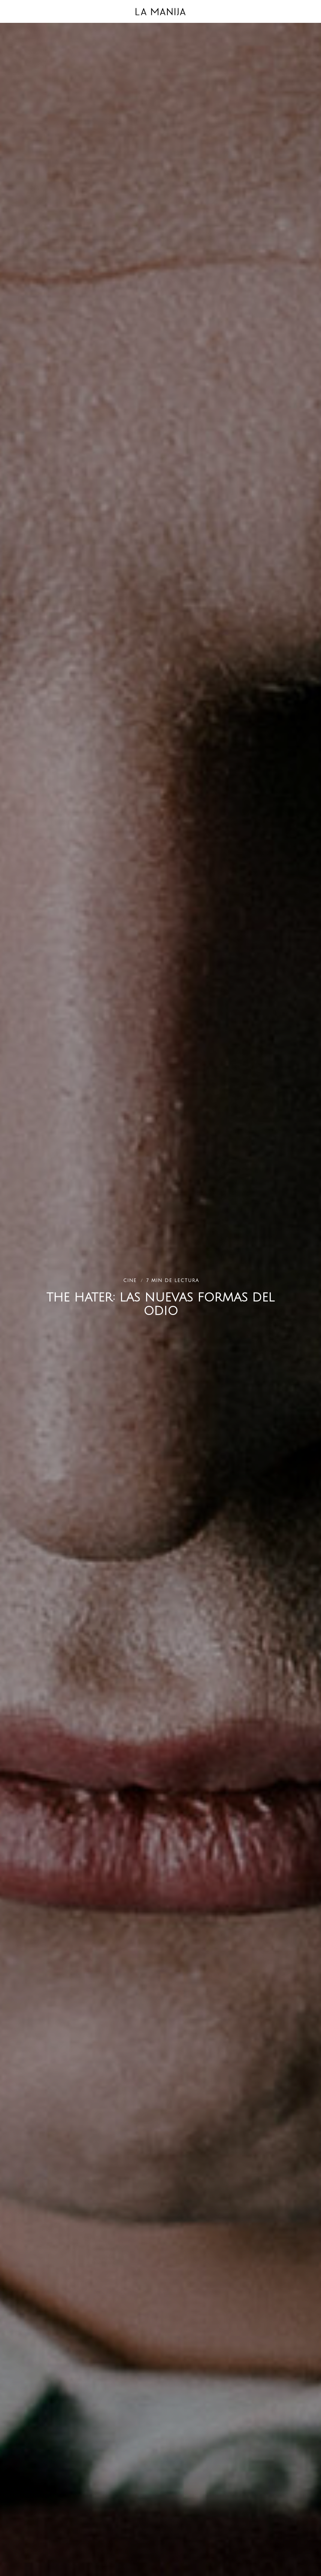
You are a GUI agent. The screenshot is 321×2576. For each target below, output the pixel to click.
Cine (131, 1280)
